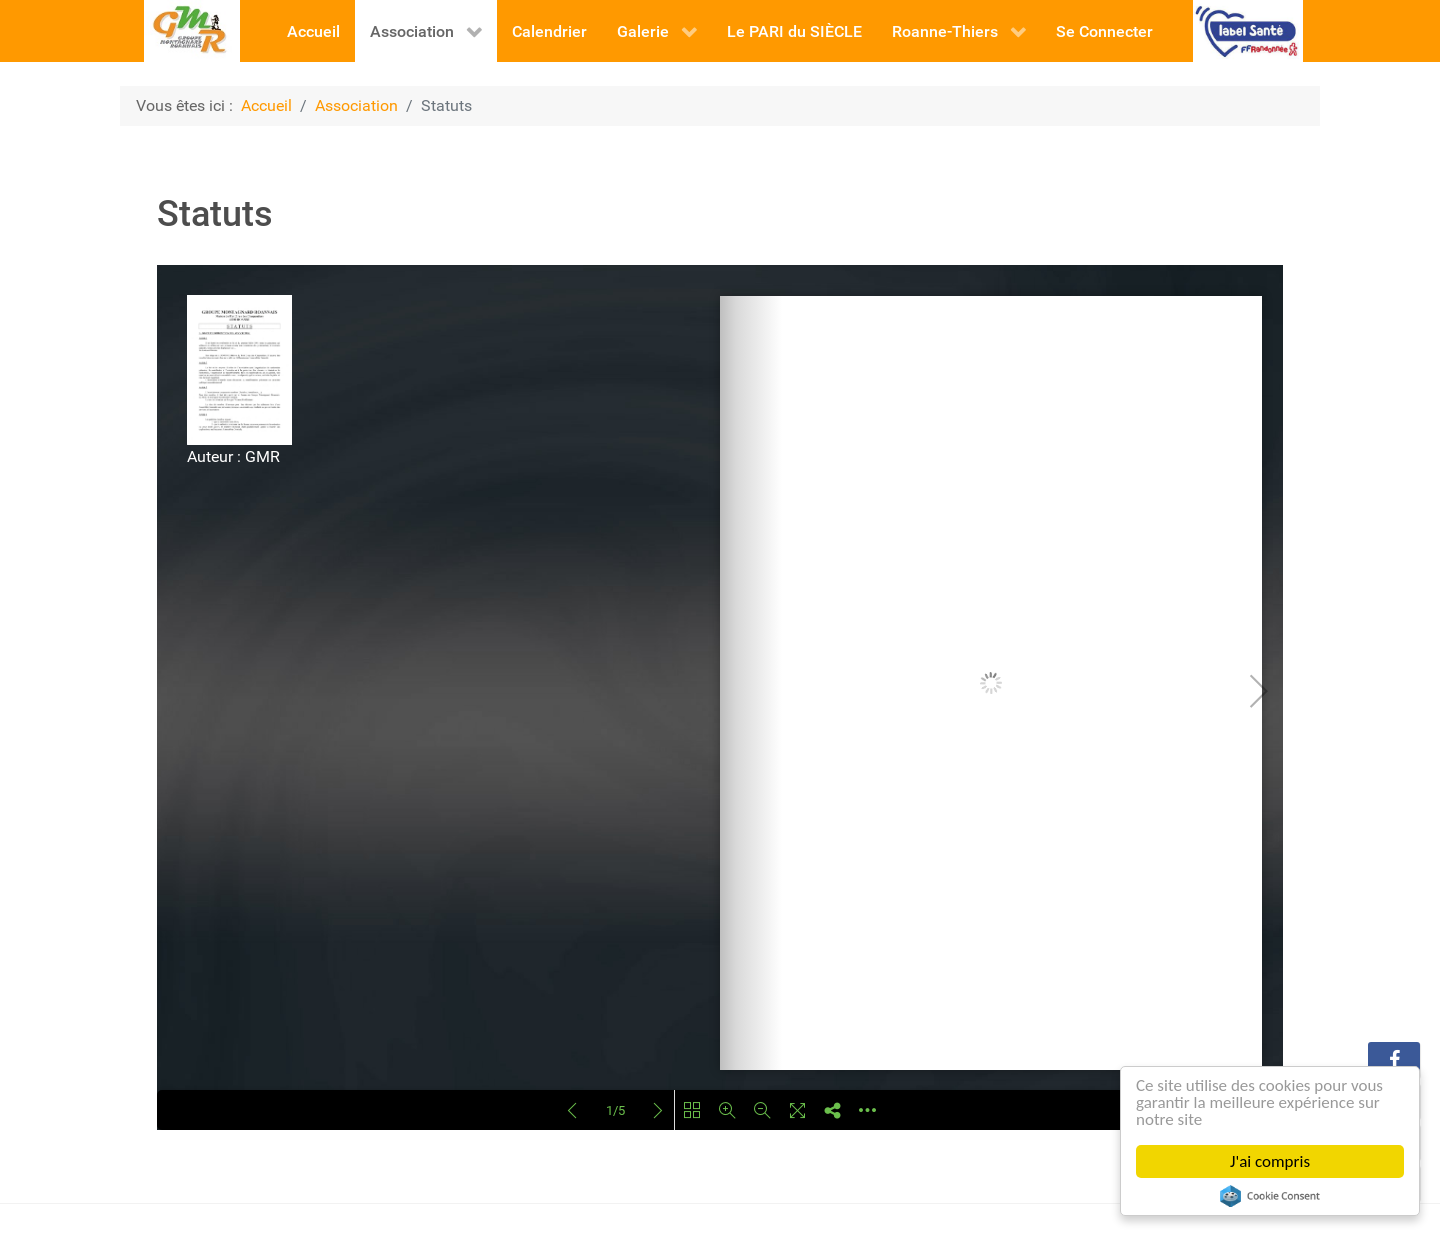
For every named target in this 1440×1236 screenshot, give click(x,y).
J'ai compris (1270, 1161)
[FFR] (1248, 29)
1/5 (615, 1110)
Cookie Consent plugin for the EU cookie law (1270, 1196)
